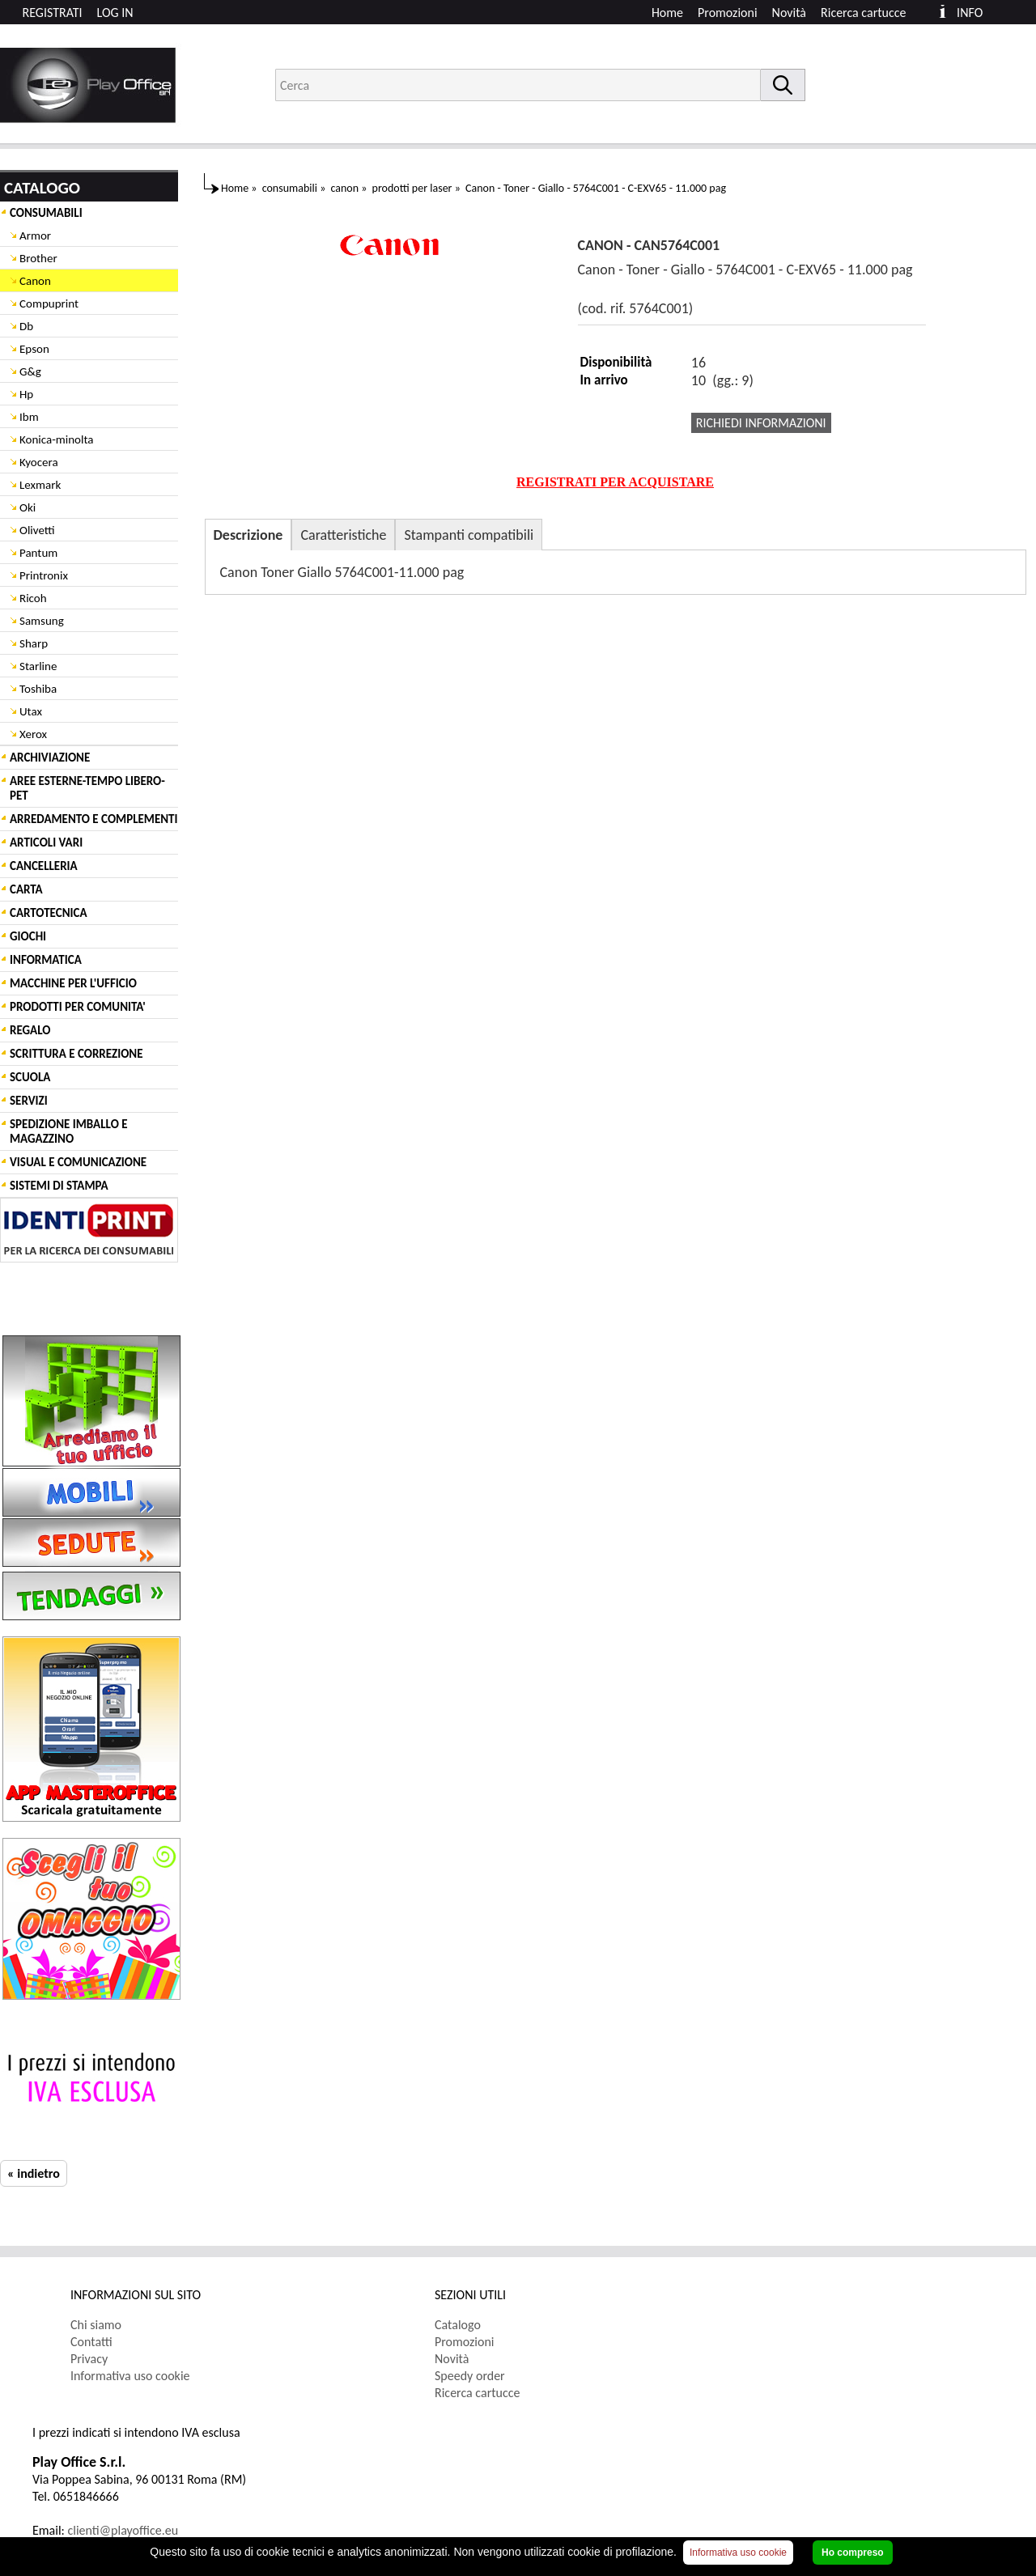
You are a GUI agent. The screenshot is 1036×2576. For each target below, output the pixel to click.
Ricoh (33, 598)
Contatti (91, 2341)
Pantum (38, 552)
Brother (38, 258)
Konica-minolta (56, 439)
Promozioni (728, 12)
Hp (26, 394)
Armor (35, 235)
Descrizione (248, 535)
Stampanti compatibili (468, 535)
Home (667, 12)
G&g (30, 371)
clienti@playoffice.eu (123, 2530)
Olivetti (37, 530)
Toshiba (38, 688)
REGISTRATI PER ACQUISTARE (615, 482)
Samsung (41, 620)
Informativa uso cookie (130, 2375)
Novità (789, 12)
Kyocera (38, 462)
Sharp (33, 643)
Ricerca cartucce (863, 12)
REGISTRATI (53, 12)
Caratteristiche (343, 535)
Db (26, 326)
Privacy (89, 2358)
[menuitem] (870, 12)
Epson (34, 349)
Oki (27, 507)
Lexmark (40, 484)
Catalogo (458, 2324)
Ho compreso (853, 2552)
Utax (30, 711)
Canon (35, 281)
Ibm (29, 417)
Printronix (43, 575)
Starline (38, 666)
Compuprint (49, 303)
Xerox (33, 734)
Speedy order (470, 2375)
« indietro (33, 2173)
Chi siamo (95, 2324)
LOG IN (115, 12)
